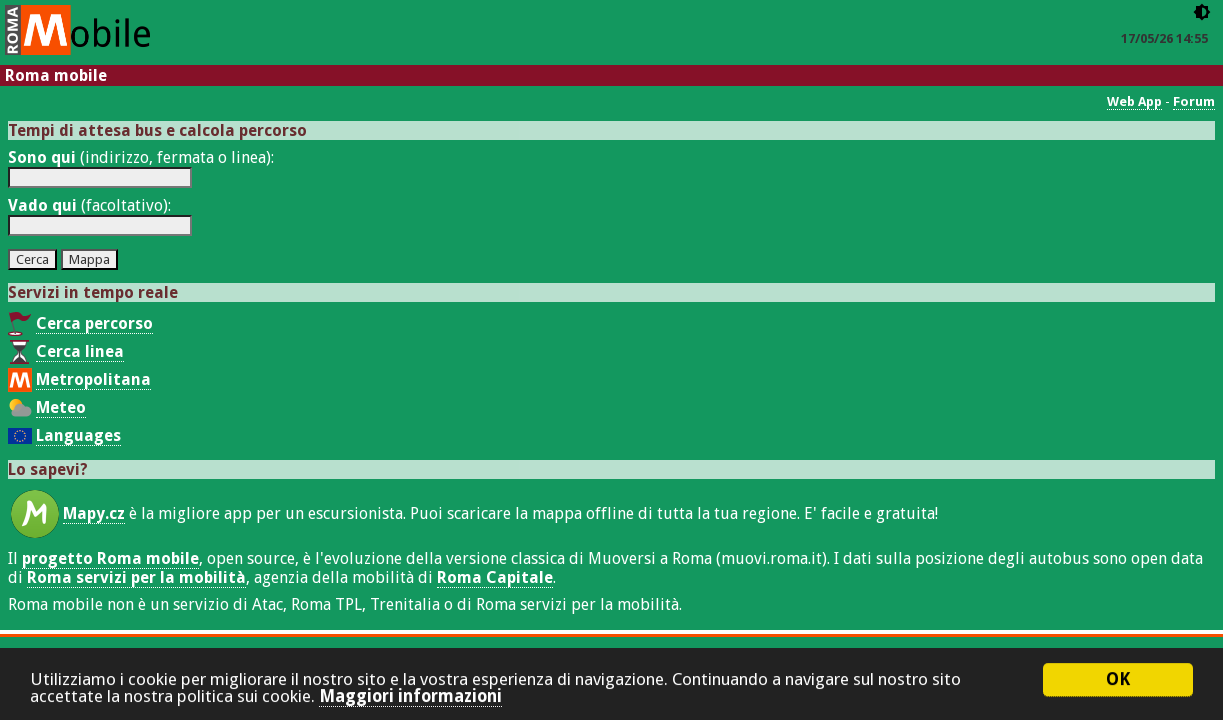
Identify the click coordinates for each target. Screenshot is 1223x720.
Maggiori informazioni (410, 699)
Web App (1134, 101)
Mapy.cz (94, 513)
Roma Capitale (495, 577)
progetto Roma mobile (110, 558)
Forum (1194, 101)
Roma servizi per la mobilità (136, 577)
